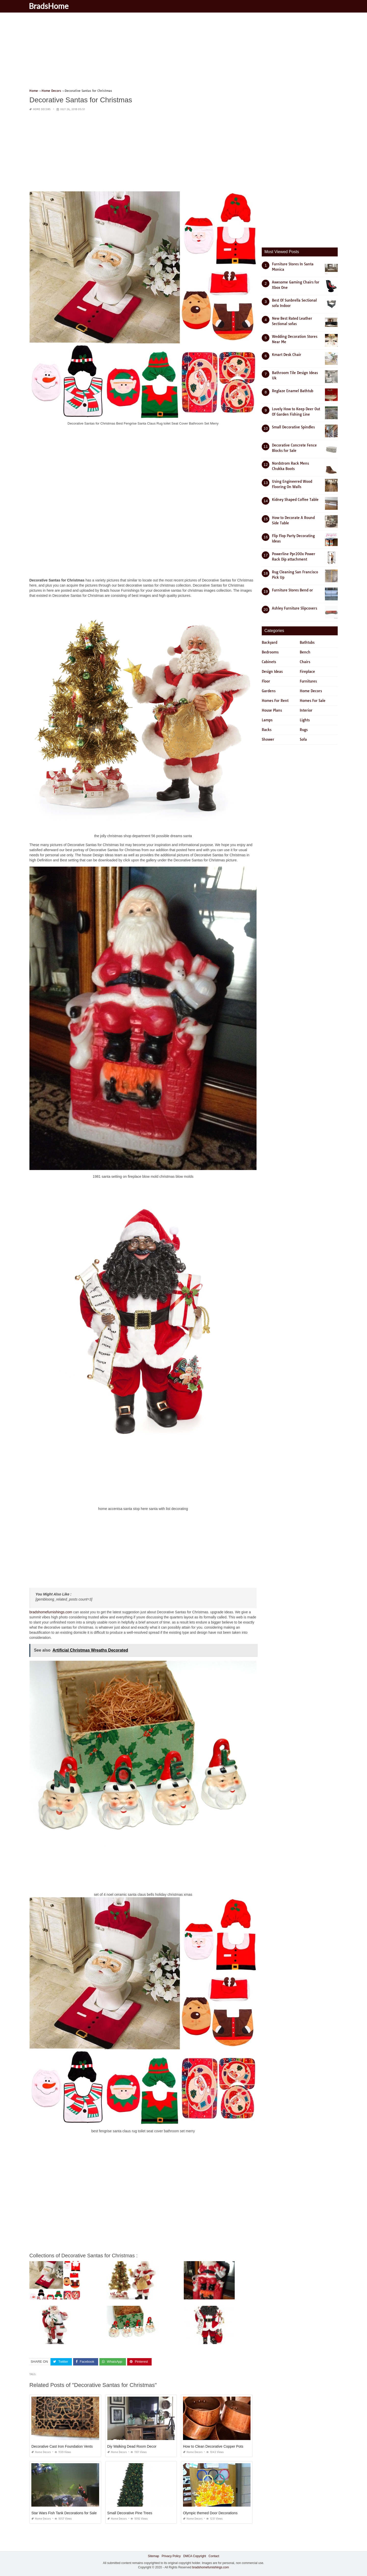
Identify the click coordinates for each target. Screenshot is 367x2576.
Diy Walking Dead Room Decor (131, 2446)
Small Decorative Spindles (293, 427)
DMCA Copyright (194, 2556)
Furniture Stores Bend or (292, 590)
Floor (266, 681)
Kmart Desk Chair (286, 354)
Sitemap (153, 2556)
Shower (268, 739)
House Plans (272, 710)
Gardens (269, 691)
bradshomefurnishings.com (50, 1612)
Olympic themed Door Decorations (210, 2513)
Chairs (305, 662)
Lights (305, 720)
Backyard (269, 642)
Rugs (304, 729)
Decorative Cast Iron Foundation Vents (62, 2446)
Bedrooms (270, 652)
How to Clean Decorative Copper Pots (213, 2446)
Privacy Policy (171, 2556)
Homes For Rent (275, 700)
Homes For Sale (312, 700)
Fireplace (307, 671)
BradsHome (52, 5)
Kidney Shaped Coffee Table (295, 499)
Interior (306, 710)
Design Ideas (272, 671)
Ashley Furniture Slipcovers (294, 608)
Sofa (303, 739)
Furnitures (308, 681)
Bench (305, 652)
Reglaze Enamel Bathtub (292, 391)
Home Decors (41, 109)
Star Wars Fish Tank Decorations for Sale (64, 2513)
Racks (266, 729)
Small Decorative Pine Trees (129, 2513)
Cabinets (269, 662)
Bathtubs (307, 642)
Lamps (267, 720)
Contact (213, 2556)
